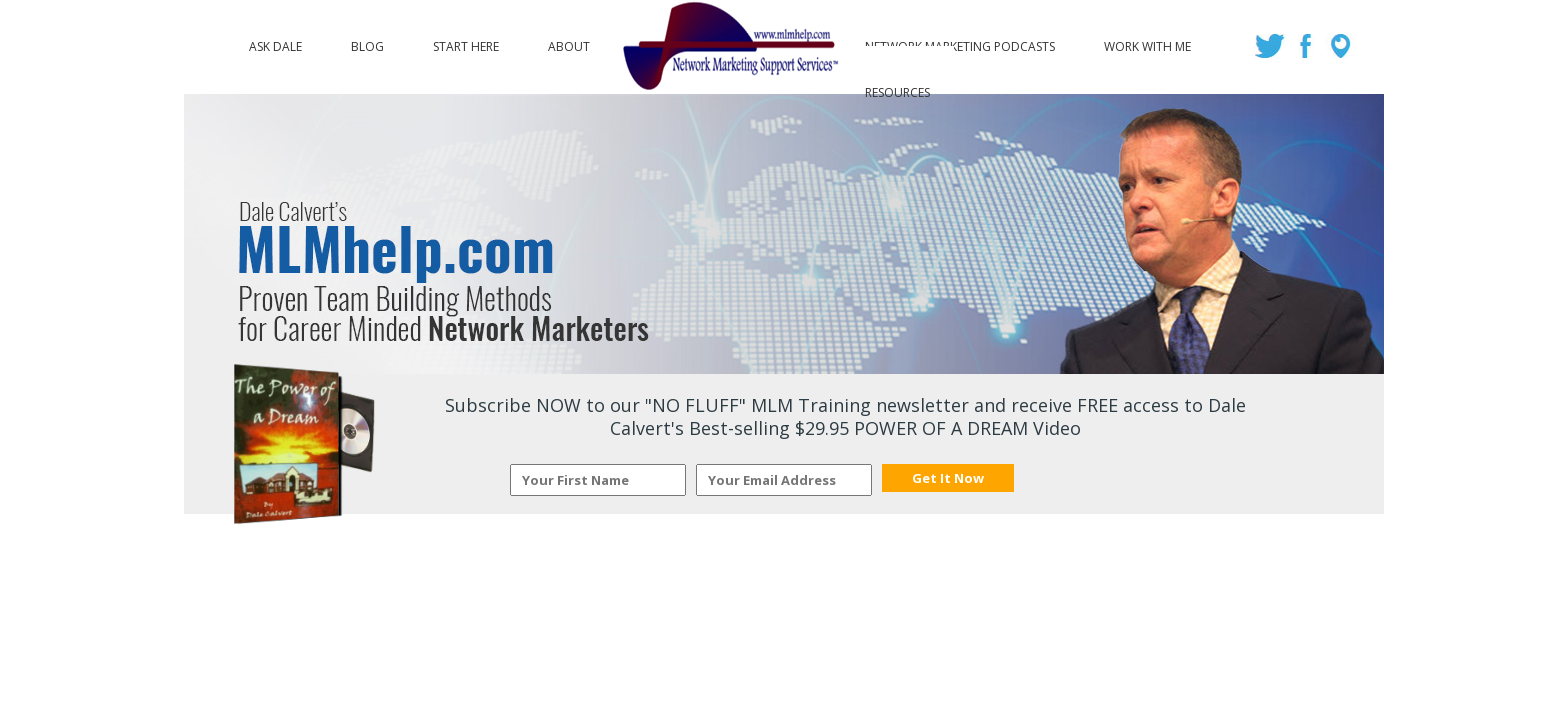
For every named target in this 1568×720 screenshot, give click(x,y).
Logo (727, 47)
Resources (897, 88)
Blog (367, 42)
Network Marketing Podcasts (960, 42)
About (569, 42)
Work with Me (1147, 42)
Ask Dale (275, 42)
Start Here (466, 42)
